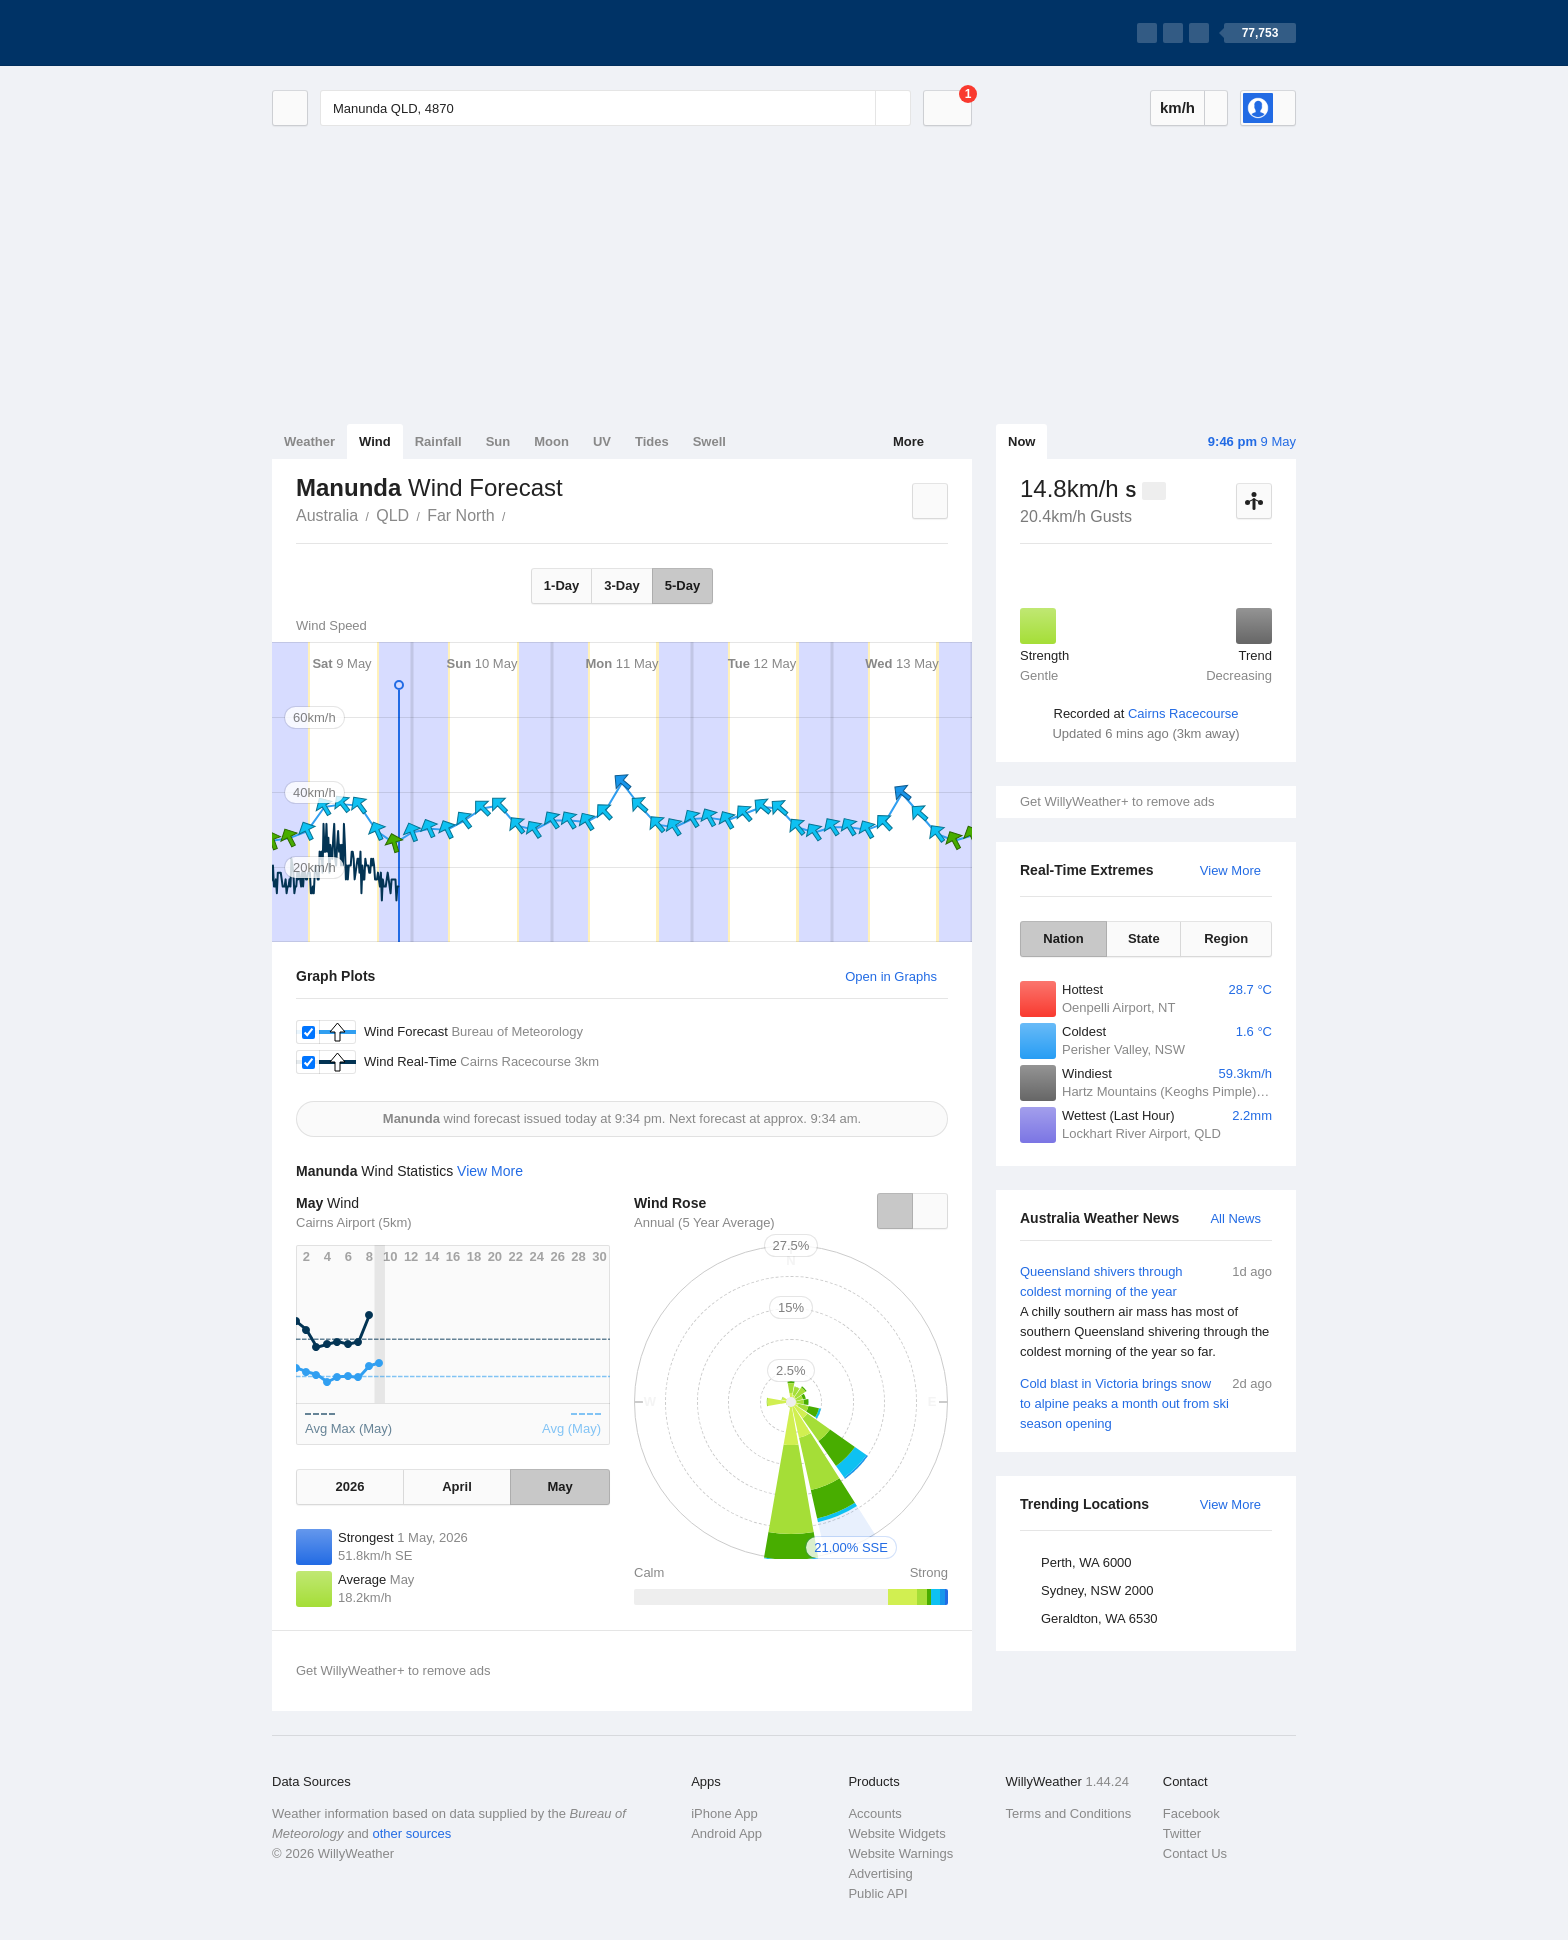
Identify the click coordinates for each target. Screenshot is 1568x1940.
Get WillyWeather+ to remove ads (1117, 801)
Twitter (1182, 1833)
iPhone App (724, 1813)
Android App (726, 1833)
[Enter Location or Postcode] (615, 108)
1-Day (561, 585)
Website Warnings (900, 1853)
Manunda (517, 514)
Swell (709, 441)
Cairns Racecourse (1183, 713)
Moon (551, 441)
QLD (392, 515)
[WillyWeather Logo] (366, 33)
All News (1235, 1218)
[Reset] (858, 108)
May (559, 1486)
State (1144, 938)
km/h (1177, 107)
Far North (461, 515)
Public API (877, 1893)
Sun (498, 441)
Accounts (874, 1813)
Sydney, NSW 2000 (1097, 1590)
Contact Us (1195, 1853)
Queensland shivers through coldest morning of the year (1146, 1312)
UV (602, 441)
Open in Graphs (891, 976)
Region (1226, 938)
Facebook (1191, 1813)
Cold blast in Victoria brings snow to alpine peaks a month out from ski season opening (1146, 1402)
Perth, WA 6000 (1086, 1562)
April (457, 1486)
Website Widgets (896, 1833)
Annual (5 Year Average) (704, 1222)
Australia (327, 515)
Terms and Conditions (1069, 1813)
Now (1021, 441)
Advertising (880, 1873)
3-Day (621, 585)
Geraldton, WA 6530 (1099, 1618)
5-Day (682, 585)
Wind (375, 441)
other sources (411, 1833)
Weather (309, 441)
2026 (349, 1486)
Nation (1063, 938)
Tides (652, 441)
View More (1230, 870)
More (908, 441)
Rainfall (438, 441)
